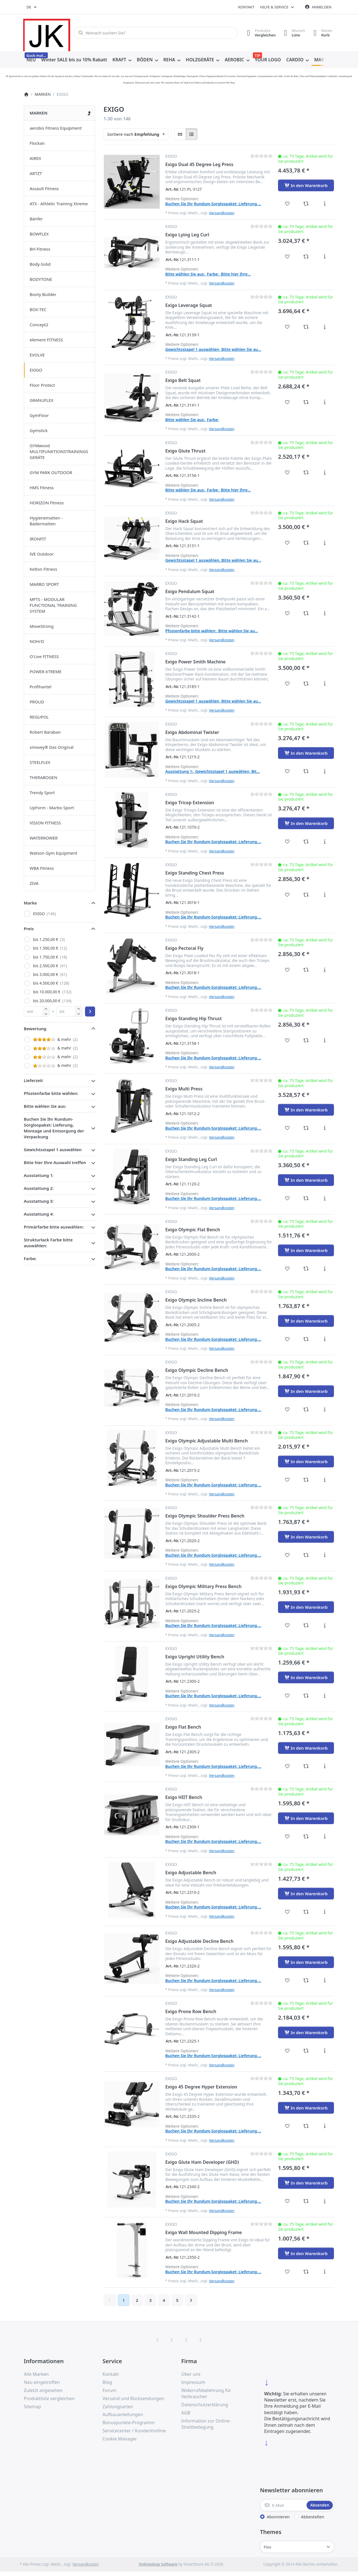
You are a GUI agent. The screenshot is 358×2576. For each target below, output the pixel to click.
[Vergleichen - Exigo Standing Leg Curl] (306, 1198)
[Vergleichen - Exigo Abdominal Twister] (306, 771)
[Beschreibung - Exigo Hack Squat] (324, 542)
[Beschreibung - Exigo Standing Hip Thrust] (324, 1040)
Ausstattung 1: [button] (39, 1175)
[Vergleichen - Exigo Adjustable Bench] (306, 1911)
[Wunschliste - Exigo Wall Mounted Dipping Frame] (287, 2271)
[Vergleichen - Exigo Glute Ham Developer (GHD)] (306, 2201)
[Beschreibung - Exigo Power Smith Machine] (324, 683)
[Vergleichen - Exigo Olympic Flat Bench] (306, 1268)
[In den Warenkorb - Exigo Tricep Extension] (306, 823)
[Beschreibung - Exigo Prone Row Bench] (324, 2050)
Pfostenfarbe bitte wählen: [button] (51, 1093)
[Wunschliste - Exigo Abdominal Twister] (287, 771)
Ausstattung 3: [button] (39, 1201)
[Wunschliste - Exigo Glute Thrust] (287, 472)
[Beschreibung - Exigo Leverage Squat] (324, 327)
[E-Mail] (283, 2505)
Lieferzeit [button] (33, 1080)
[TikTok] (186, 2339)
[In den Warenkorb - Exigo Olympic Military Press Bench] (306, 1607)
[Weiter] (191, 2300)
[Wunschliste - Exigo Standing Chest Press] (287, 894)
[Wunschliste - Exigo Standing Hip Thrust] (287, 1040)
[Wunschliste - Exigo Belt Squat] (287, 402)
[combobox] (32, 7)
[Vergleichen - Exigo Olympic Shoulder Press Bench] (306, 1555)
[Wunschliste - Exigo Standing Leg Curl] (287, 1198)
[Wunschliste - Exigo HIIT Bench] (287, 1836)
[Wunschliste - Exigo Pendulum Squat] (287, 613)
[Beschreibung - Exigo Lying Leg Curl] (324, 256)
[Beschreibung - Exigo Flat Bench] (324, 1766)
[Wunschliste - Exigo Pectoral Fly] (287, 969)
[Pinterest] (201, 2339)
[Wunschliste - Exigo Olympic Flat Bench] (287, 1268)
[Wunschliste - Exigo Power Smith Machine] (287, 683)
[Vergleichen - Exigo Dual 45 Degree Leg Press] (306, 203)
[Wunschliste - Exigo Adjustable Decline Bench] (287, 1980)
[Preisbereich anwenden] (90, 1011)
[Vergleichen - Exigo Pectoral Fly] (306, 969)
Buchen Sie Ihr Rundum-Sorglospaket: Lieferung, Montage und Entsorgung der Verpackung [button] (54, 1127)
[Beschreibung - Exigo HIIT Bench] (324, 1836)
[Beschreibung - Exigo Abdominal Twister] (324, 771)
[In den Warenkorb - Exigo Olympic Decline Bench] (306, 1391)
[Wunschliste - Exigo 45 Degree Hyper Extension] (287, 2126)
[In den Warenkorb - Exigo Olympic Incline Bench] (306, 1321)
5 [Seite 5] (177, 2300)
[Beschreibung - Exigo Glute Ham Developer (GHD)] (324, 2201)
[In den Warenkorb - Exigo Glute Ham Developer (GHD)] (306, 2183)
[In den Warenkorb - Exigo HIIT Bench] (306, 1818)
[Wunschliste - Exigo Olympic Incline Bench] (287, 1339)
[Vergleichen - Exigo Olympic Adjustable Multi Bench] (306, 1479)
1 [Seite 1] (123, 2300)
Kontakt (246, 7)
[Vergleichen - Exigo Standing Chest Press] (306, 894)
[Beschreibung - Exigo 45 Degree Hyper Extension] (324, 2126)
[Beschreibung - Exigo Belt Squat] (324, 402)
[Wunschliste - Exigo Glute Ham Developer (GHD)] (287, 2201)
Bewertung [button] (35, 1028)
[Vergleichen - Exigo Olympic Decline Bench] (306, 1409)
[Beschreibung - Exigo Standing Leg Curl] (324, 1198)
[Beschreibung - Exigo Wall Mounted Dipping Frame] (324, 2271)
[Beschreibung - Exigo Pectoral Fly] (324, 969)
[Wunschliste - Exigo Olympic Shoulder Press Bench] (287, 1555)
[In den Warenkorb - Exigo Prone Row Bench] (306, 2032)
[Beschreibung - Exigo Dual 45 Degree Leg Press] (324, 203)
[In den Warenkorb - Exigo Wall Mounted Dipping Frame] (306, 2253)
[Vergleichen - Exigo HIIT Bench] (306, 1836)
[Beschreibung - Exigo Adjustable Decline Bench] (324, 1980)
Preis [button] (29, 928)
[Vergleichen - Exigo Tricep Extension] (306, 841)
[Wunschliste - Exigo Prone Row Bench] (287, 2050)
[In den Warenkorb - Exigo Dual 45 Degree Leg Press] (306, 185)
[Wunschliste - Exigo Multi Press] (287, 1128)
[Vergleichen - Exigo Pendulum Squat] (306, 613)
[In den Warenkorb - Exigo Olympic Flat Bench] (306, 1250)
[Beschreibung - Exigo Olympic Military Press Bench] (324, 1625)
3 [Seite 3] (150, 2300)
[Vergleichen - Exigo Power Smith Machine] (306, 683)
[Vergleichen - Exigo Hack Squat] (306, 542)
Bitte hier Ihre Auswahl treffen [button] (55, 1162)
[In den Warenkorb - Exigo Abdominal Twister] (306, 753)
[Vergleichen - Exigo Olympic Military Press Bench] (306, 1625)
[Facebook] (157, 2339)
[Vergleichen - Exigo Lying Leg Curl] (306, 256)
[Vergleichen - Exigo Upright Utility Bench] (306, 1695)
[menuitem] (31, 59)
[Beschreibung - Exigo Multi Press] (324, 1128)
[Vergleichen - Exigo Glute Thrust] (306, 472)
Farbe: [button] (30, 1258)
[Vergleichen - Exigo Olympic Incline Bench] (306, 1339)
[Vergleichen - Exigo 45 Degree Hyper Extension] (306, 2126)
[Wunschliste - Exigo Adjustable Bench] (287, 1911)
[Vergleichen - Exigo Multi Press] (306, 1128)
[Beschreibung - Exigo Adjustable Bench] (324, 1911)
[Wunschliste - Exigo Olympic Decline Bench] (287, 1409)
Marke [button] (30, 903)
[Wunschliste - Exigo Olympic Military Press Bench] (287, 1625)
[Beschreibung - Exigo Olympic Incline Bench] (324, 1339)
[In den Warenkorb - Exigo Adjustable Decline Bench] (306, 1962)
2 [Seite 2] (137, 2300)
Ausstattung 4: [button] (39, 1214)
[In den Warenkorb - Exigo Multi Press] (306, 1110)
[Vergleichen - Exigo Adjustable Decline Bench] (306, 1980)
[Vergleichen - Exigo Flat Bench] (306, 1766)
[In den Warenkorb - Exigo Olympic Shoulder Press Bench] (306, 1537)
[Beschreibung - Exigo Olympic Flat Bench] (324, 1268)
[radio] (180, 134)
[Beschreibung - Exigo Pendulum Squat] (324, 613)
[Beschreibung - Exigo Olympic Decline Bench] (324, 1409)
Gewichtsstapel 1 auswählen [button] (53, 1149)
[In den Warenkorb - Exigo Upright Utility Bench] (306, 1677)
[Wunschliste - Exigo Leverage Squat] (287, 327)
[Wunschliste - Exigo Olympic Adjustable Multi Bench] (287, 1479)
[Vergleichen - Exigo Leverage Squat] (306, 327)
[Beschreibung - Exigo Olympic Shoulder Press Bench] (324, 1555)
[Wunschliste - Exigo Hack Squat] (287, 542)
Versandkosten (221, 212)
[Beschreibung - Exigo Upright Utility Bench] (324, 1695)
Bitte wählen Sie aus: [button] (45, 1106)
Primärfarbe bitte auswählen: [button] (54, 1227)
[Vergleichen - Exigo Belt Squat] (306, 402)
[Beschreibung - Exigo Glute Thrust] (324, 472)
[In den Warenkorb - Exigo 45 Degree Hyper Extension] (306, 2108)
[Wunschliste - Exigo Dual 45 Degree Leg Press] (287, 203)
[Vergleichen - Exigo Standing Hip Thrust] (306, 1040)
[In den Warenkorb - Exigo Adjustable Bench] (306, 1893)
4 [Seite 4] (163, 2300)
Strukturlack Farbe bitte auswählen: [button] (48, 1242)
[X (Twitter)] (172, 2339)
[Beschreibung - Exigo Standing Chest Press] (324, 894)
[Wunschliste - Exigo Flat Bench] (287, 1766)
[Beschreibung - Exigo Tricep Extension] (324, 841)
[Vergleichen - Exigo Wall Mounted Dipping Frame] (306, 2271)
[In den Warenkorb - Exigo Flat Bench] (306, 1748)
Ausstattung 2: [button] (39, 1188)
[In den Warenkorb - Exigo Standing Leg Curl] (306, 1180)
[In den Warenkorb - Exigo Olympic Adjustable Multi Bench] (306, 1461)
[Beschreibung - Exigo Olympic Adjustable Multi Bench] (324, 1479)
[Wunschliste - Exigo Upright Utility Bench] (287, 1695)
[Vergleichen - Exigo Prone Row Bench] (306, 2050)
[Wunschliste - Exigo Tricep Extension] (287, 841)
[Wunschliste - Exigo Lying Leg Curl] (287, 256)
